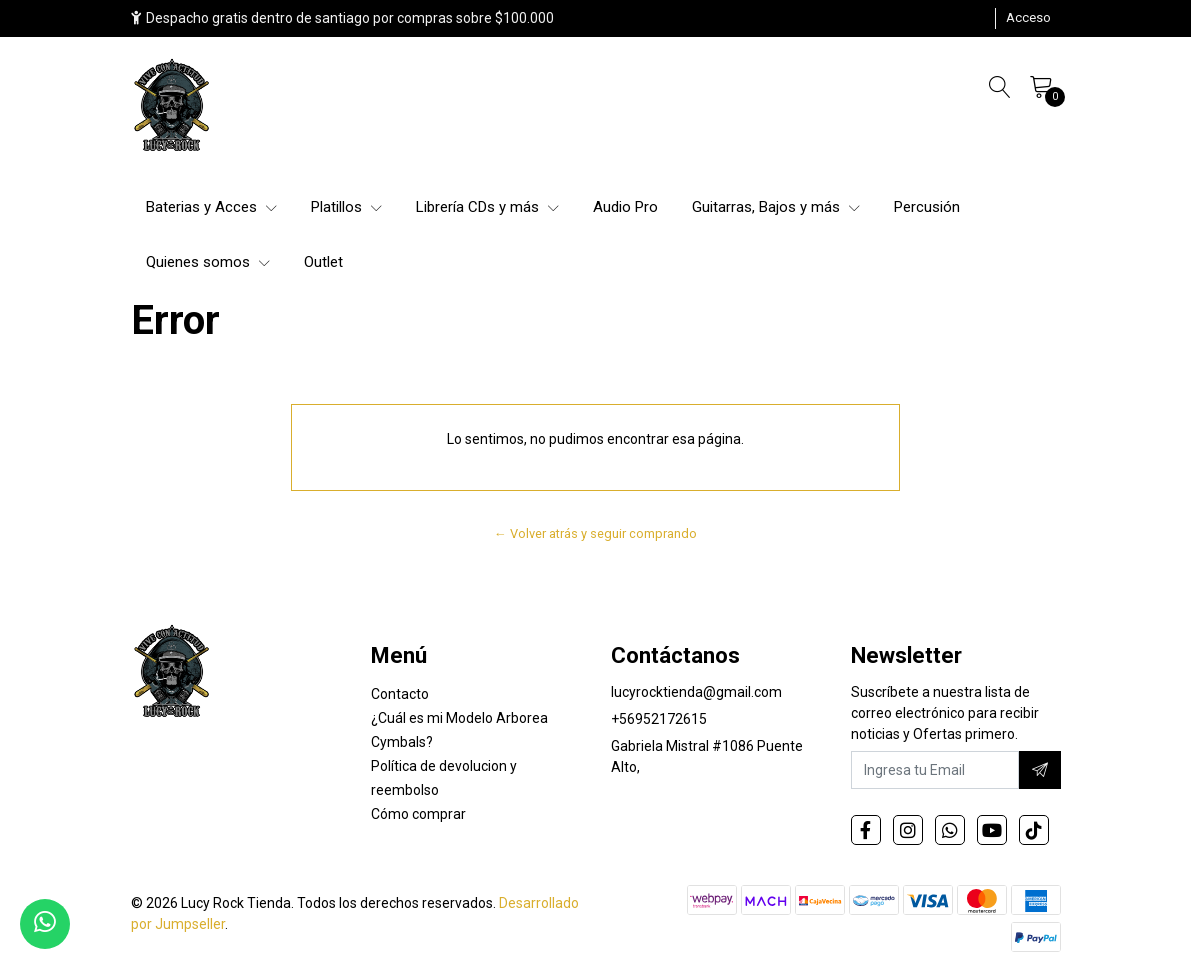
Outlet (323, 262)
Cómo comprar (418, 814)
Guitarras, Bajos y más (776, 207)
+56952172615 (659, 719)
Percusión (927, 207)
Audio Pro (625, 207)
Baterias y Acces (211, 207)
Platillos (346, 207)
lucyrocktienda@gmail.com (696, 692)
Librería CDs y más (487, 207)
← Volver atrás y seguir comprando (595, 533)
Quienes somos (208, 262)
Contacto (400, 694)
